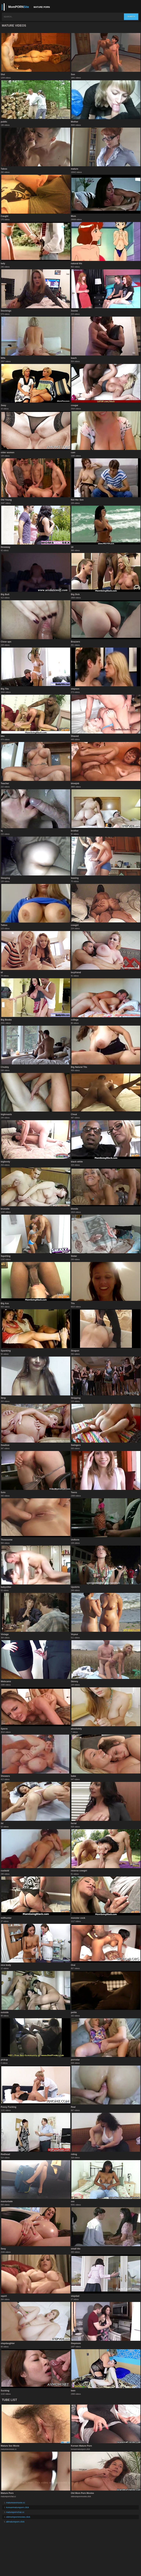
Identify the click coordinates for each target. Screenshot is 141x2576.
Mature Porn (42, 7)
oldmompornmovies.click (18, 2517)
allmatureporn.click (15, 2521)
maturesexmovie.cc (15, 2502)
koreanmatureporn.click (17, 2507)
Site (18, 6)
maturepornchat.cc (15, 2512)
